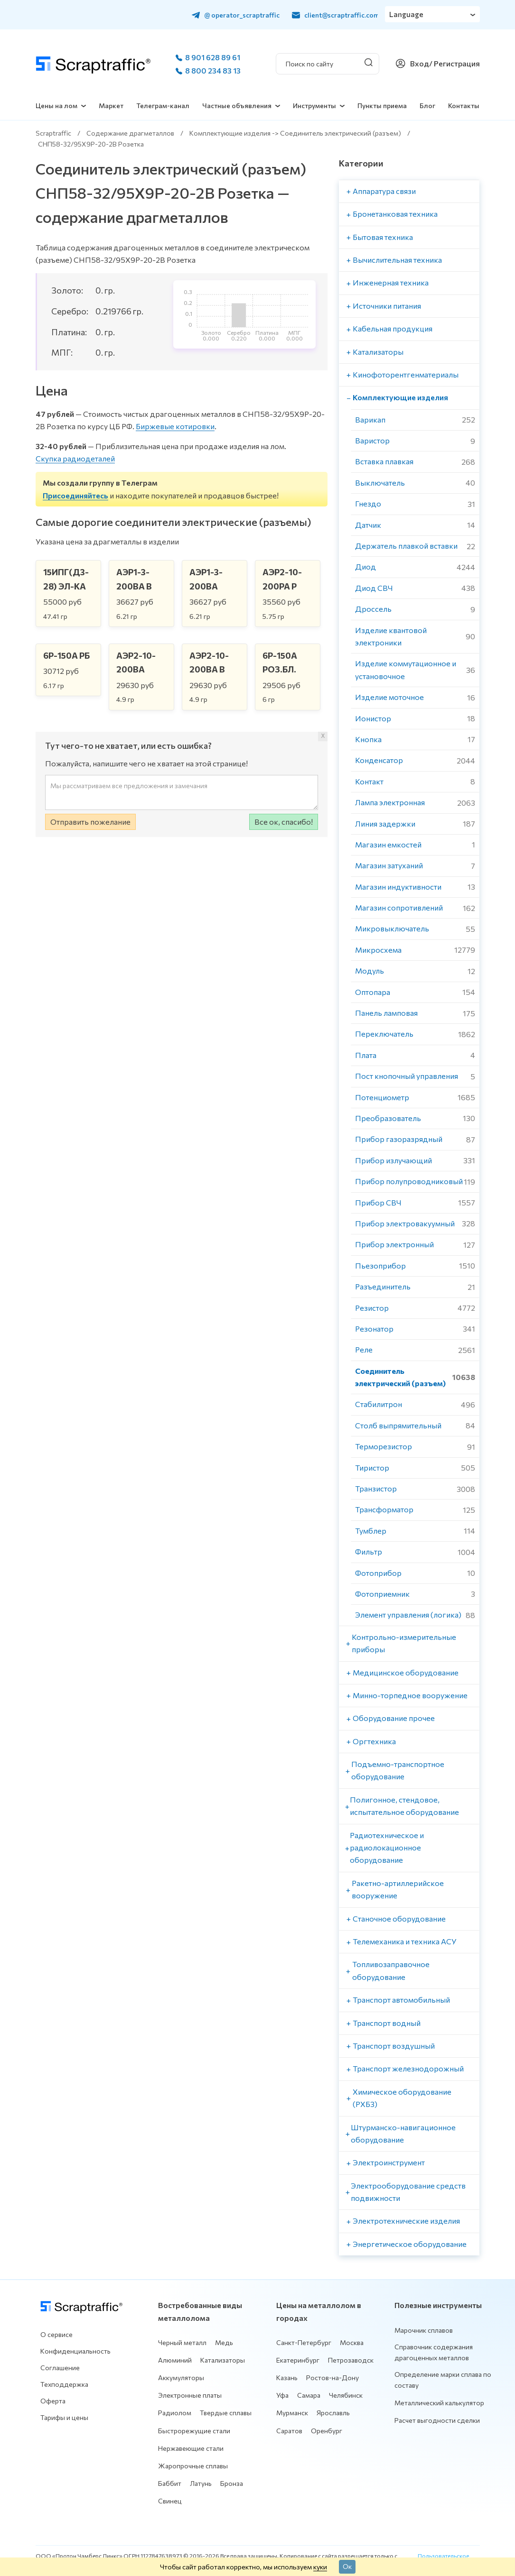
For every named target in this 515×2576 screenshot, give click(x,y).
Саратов (289, 2431)
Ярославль (333, 2413)
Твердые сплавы (226, 2413)
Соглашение (60, 2368)
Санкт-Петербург (303, 2342)
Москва (352, 2342)
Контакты (463, 105)
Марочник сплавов (423, 2330)
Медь (224, 2342)
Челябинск (346, 2395)
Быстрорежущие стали (194, 2431)
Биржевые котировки (175, 426)
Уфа (282, 2395)
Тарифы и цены (64, 2417)
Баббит (169, 2483)
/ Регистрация (454, 63)
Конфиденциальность (75, 2351)
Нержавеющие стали (191, 2448)
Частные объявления (237, 105)
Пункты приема (382, 105)
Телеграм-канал (162, 105)
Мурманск (292, 2413)
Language (407, 14)
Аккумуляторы (181, 2378)
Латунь (201, 2483)
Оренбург (326, 2431)
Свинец (170, 2501)
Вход (419, 63)
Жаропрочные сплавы (193, 2466)
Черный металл (182, 2342)
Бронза (231, 2483)
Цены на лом (56, 105)
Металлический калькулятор (439, 2403)
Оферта (53, 2401)
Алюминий (175, 2360)
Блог (427, 105)
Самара (308, 2395)
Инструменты (314, 105)
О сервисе (56, 2334)
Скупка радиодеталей (75, 458)
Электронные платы (190, 2395)
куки (320, 2566)
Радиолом (174, 2413)
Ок (347, 2566)
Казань (287, 2378)
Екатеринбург (297, 2360)
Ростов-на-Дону (332, 2378)
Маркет (111, 105)
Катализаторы (222, 2360)
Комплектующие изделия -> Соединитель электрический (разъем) (295, 133)
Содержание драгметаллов (130, 133)
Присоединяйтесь (75, 495)
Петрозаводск (351, 2360)
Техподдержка (64, 2384)
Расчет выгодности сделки (437, 2420)
